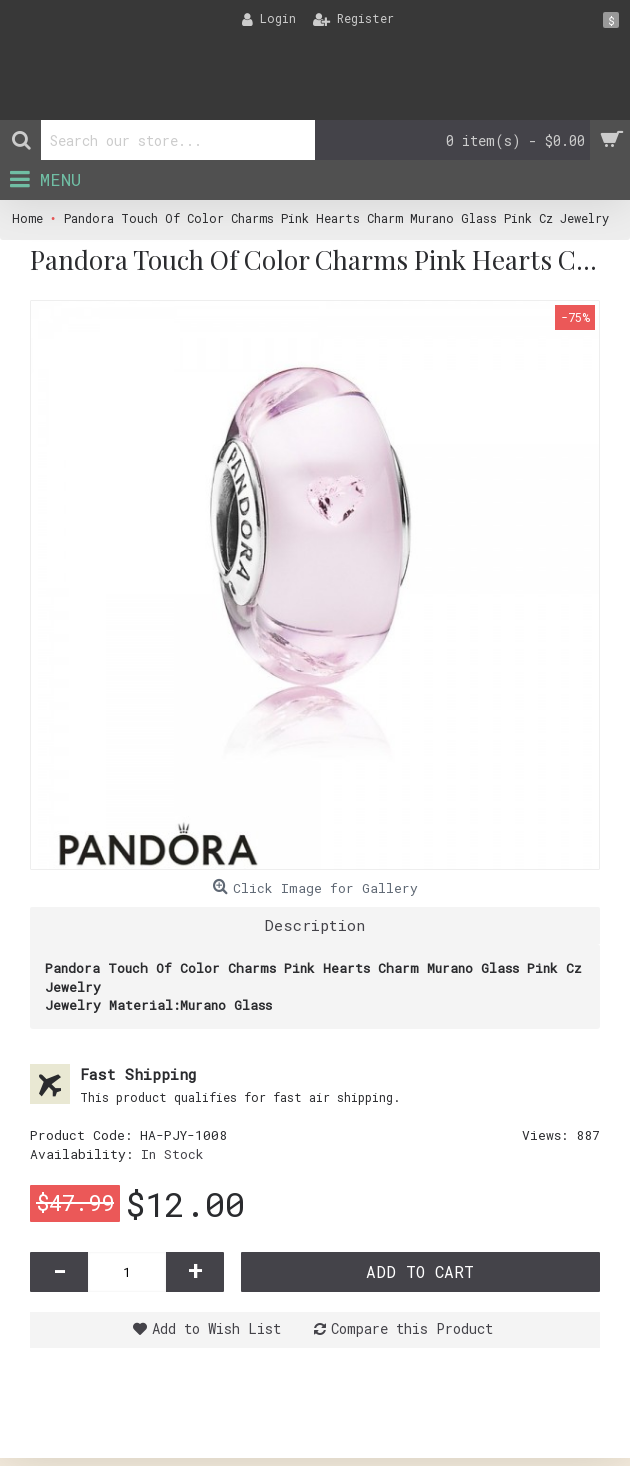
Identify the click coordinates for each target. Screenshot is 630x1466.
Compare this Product (412, 1328)
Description (315, 925)
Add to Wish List (216, 1328)
